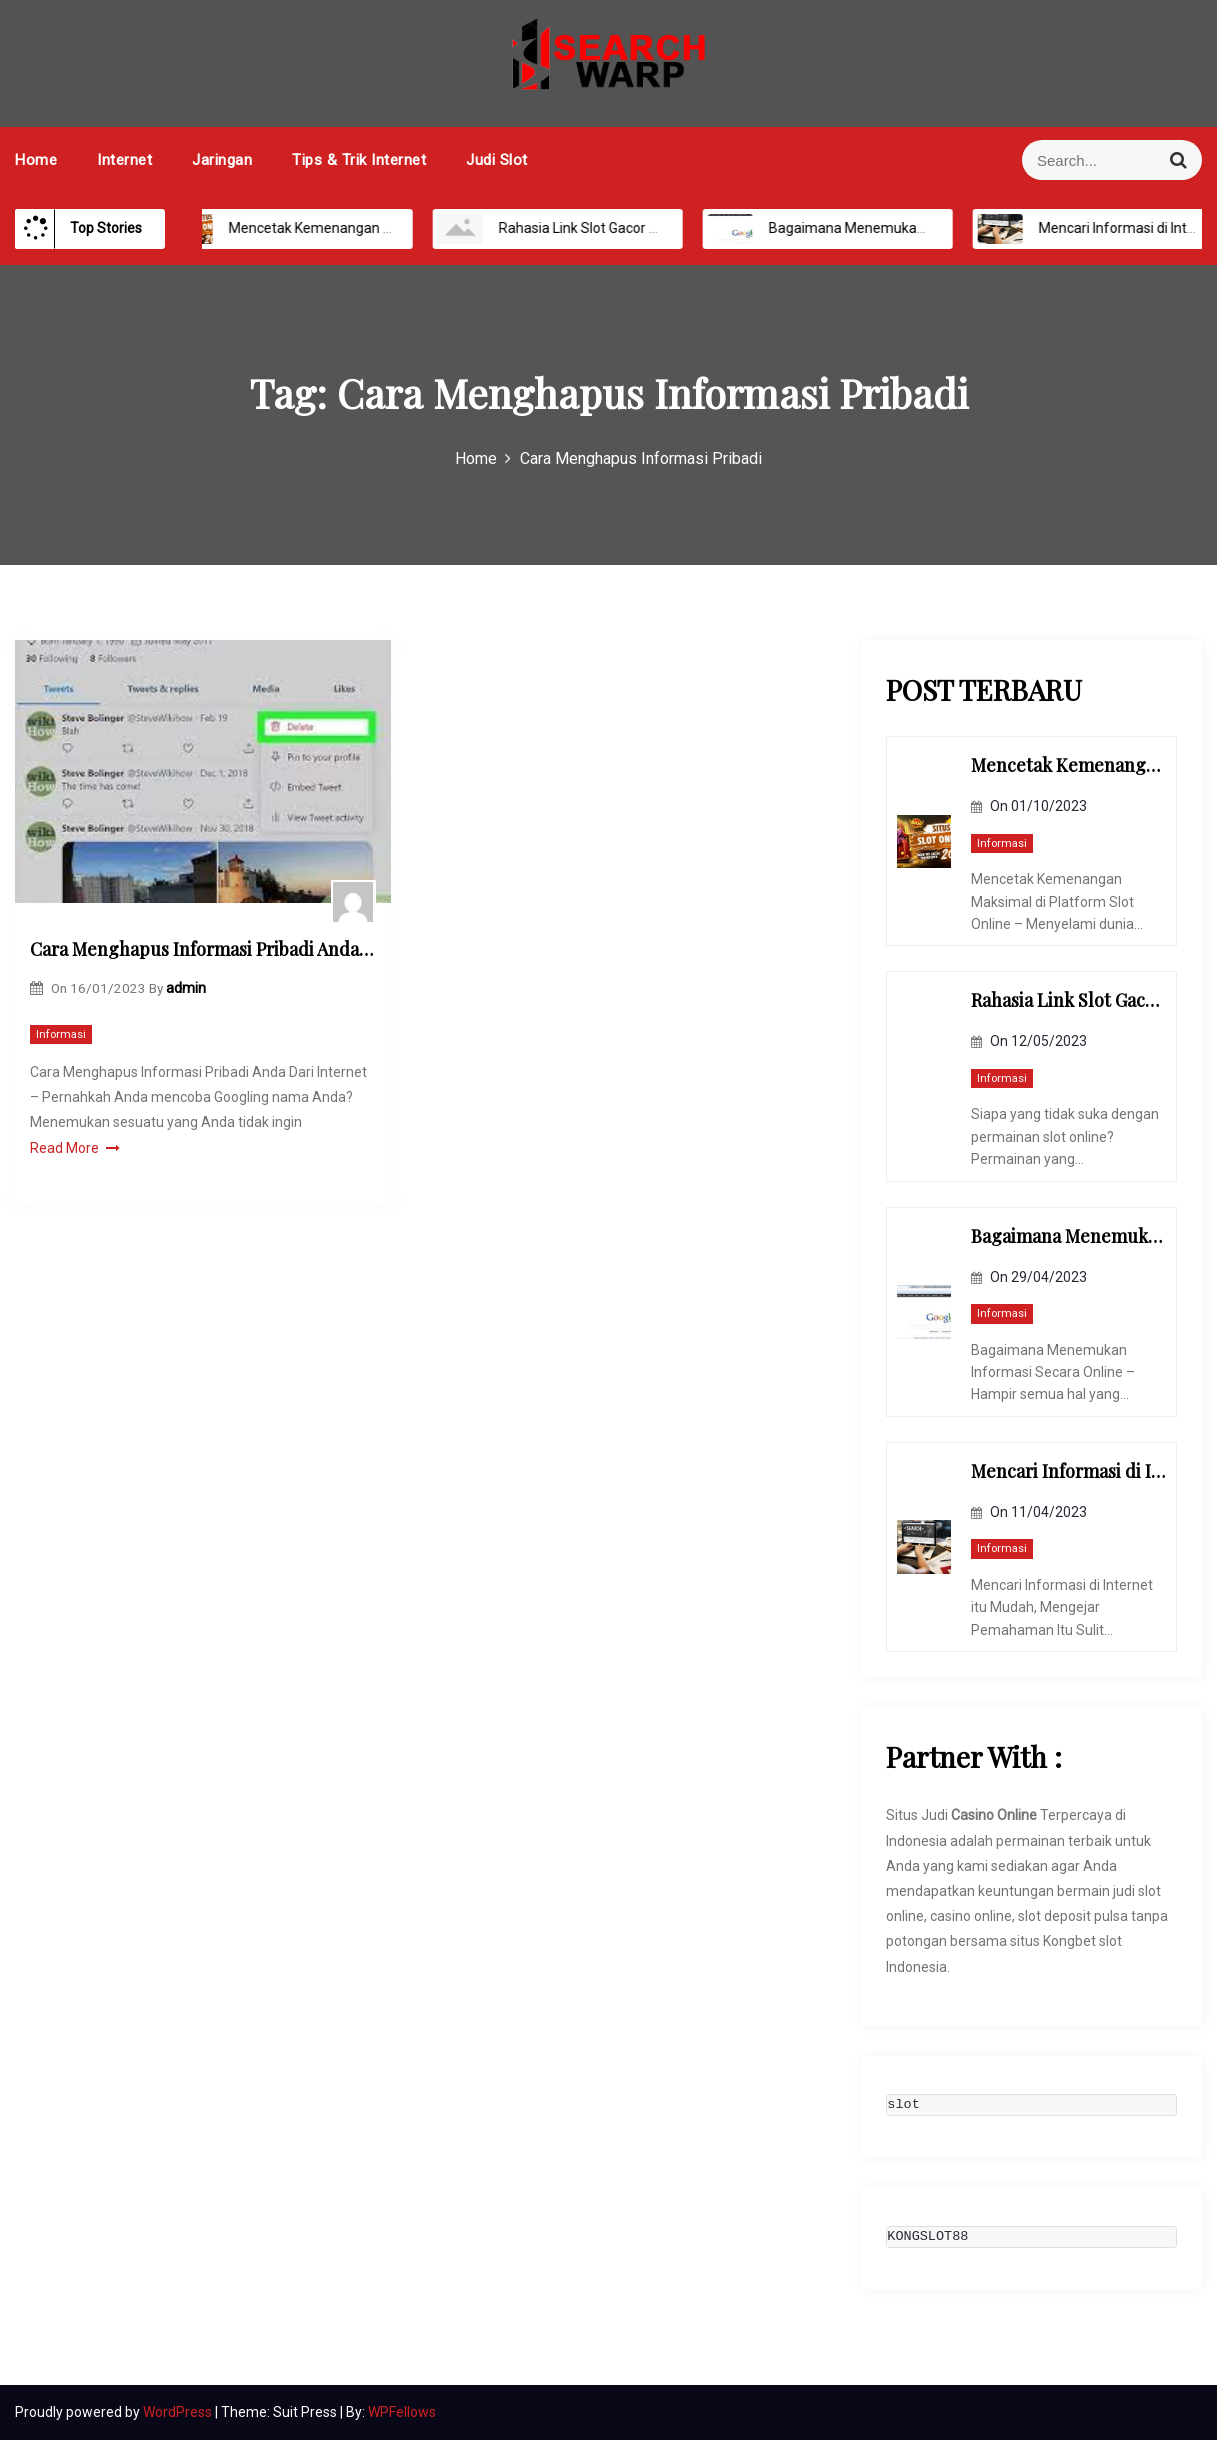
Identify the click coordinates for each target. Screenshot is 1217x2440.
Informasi (61, 1034)
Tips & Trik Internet (359, 160)
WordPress (179, 2412)
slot (903, 2105)
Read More (75, 1148)
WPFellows (402, 2412)
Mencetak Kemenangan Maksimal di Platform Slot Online (386, 228)
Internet (124, 160)
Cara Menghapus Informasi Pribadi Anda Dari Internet (203, 949)
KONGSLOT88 (927, 2237)
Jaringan (222, 160)
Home (36, 160)
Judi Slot (497, 160)
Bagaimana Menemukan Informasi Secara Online (902, 228)
